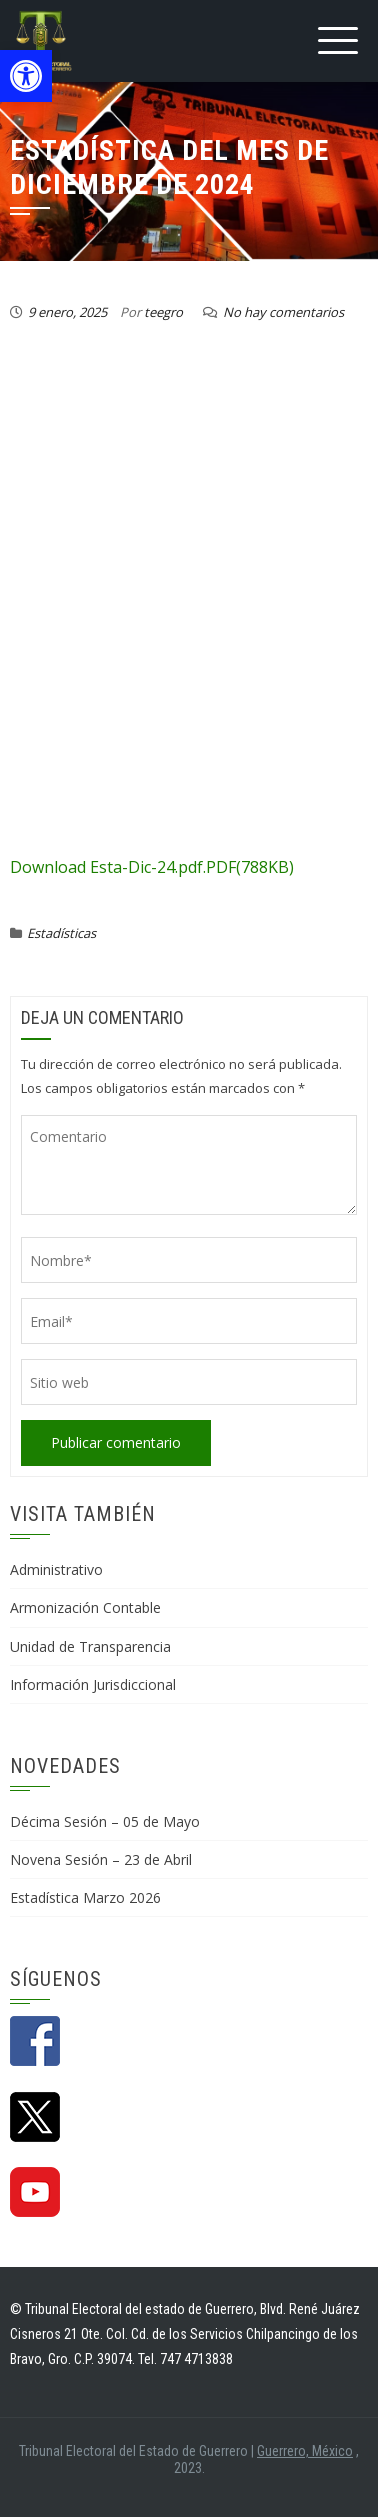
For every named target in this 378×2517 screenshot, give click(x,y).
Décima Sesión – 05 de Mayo (105, 1821)
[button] (26, 76)
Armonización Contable (85, 1607)
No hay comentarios (283, 312)
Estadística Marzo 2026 (85, 1897)
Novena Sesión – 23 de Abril (101, 1859)
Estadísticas (61, 933)
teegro (163, 312)
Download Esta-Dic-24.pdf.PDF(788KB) (152, 867)
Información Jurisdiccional (93, 1684)
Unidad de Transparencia (90, 1646)
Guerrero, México (305, 2451)
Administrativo (56, 1569)
